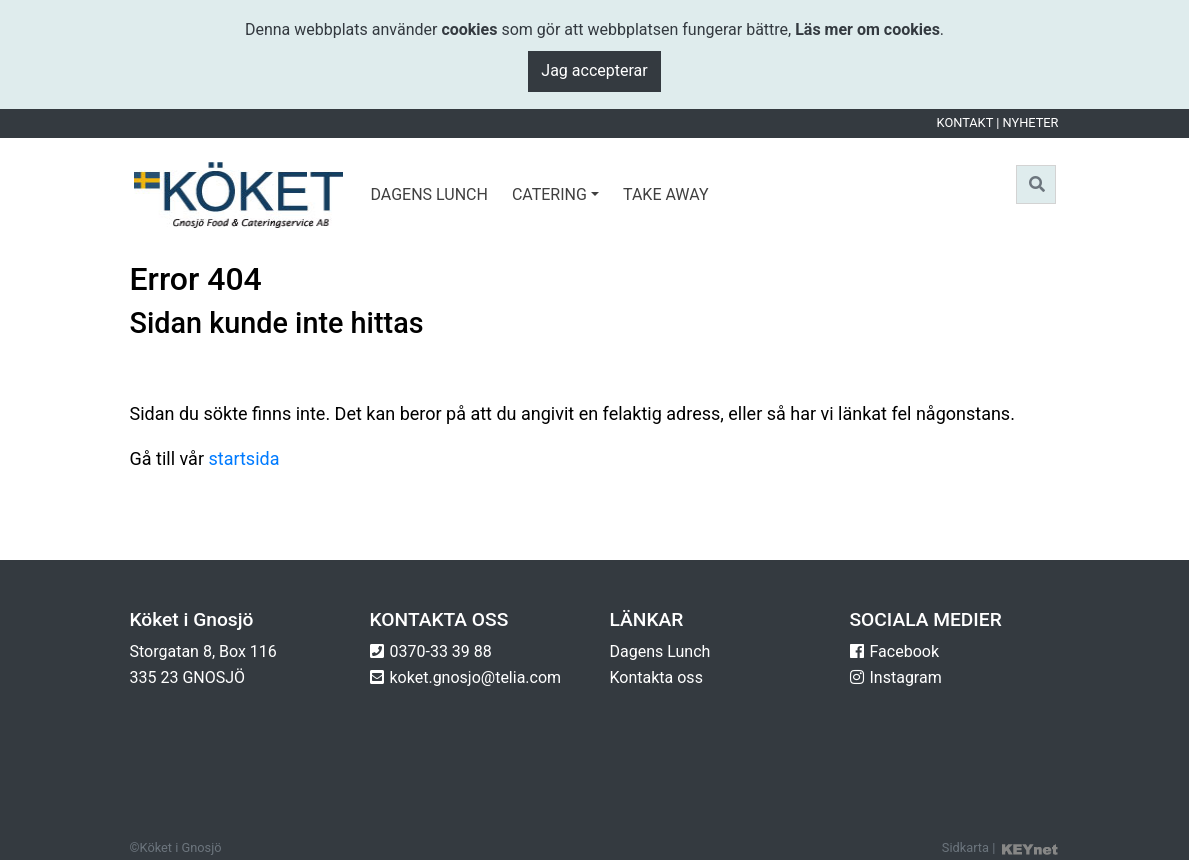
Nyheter (1031, 122)
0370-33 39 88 (441, 651)
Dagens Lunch (660, 651)
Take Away (666, 194)
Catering (549, 194)
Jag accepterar (594, 70)
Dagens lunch (429, 194)
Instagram (906, 677)
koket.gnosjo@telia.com (476, 677)
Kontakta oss (656, 677)
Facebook (904, 651)
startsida (243, 458)
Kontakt (965, 122)
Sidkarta (965, 847)
